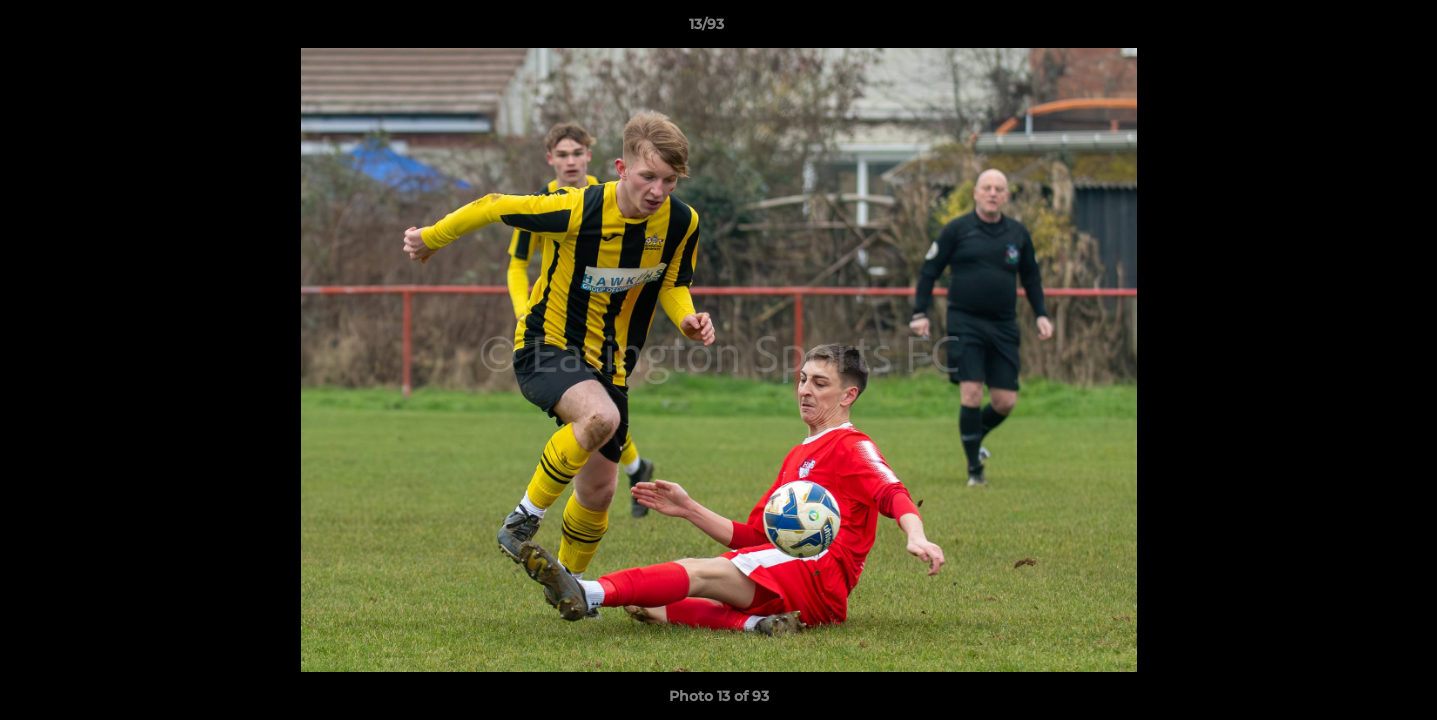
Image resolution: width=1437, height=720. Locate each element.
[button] (1353, 29)
